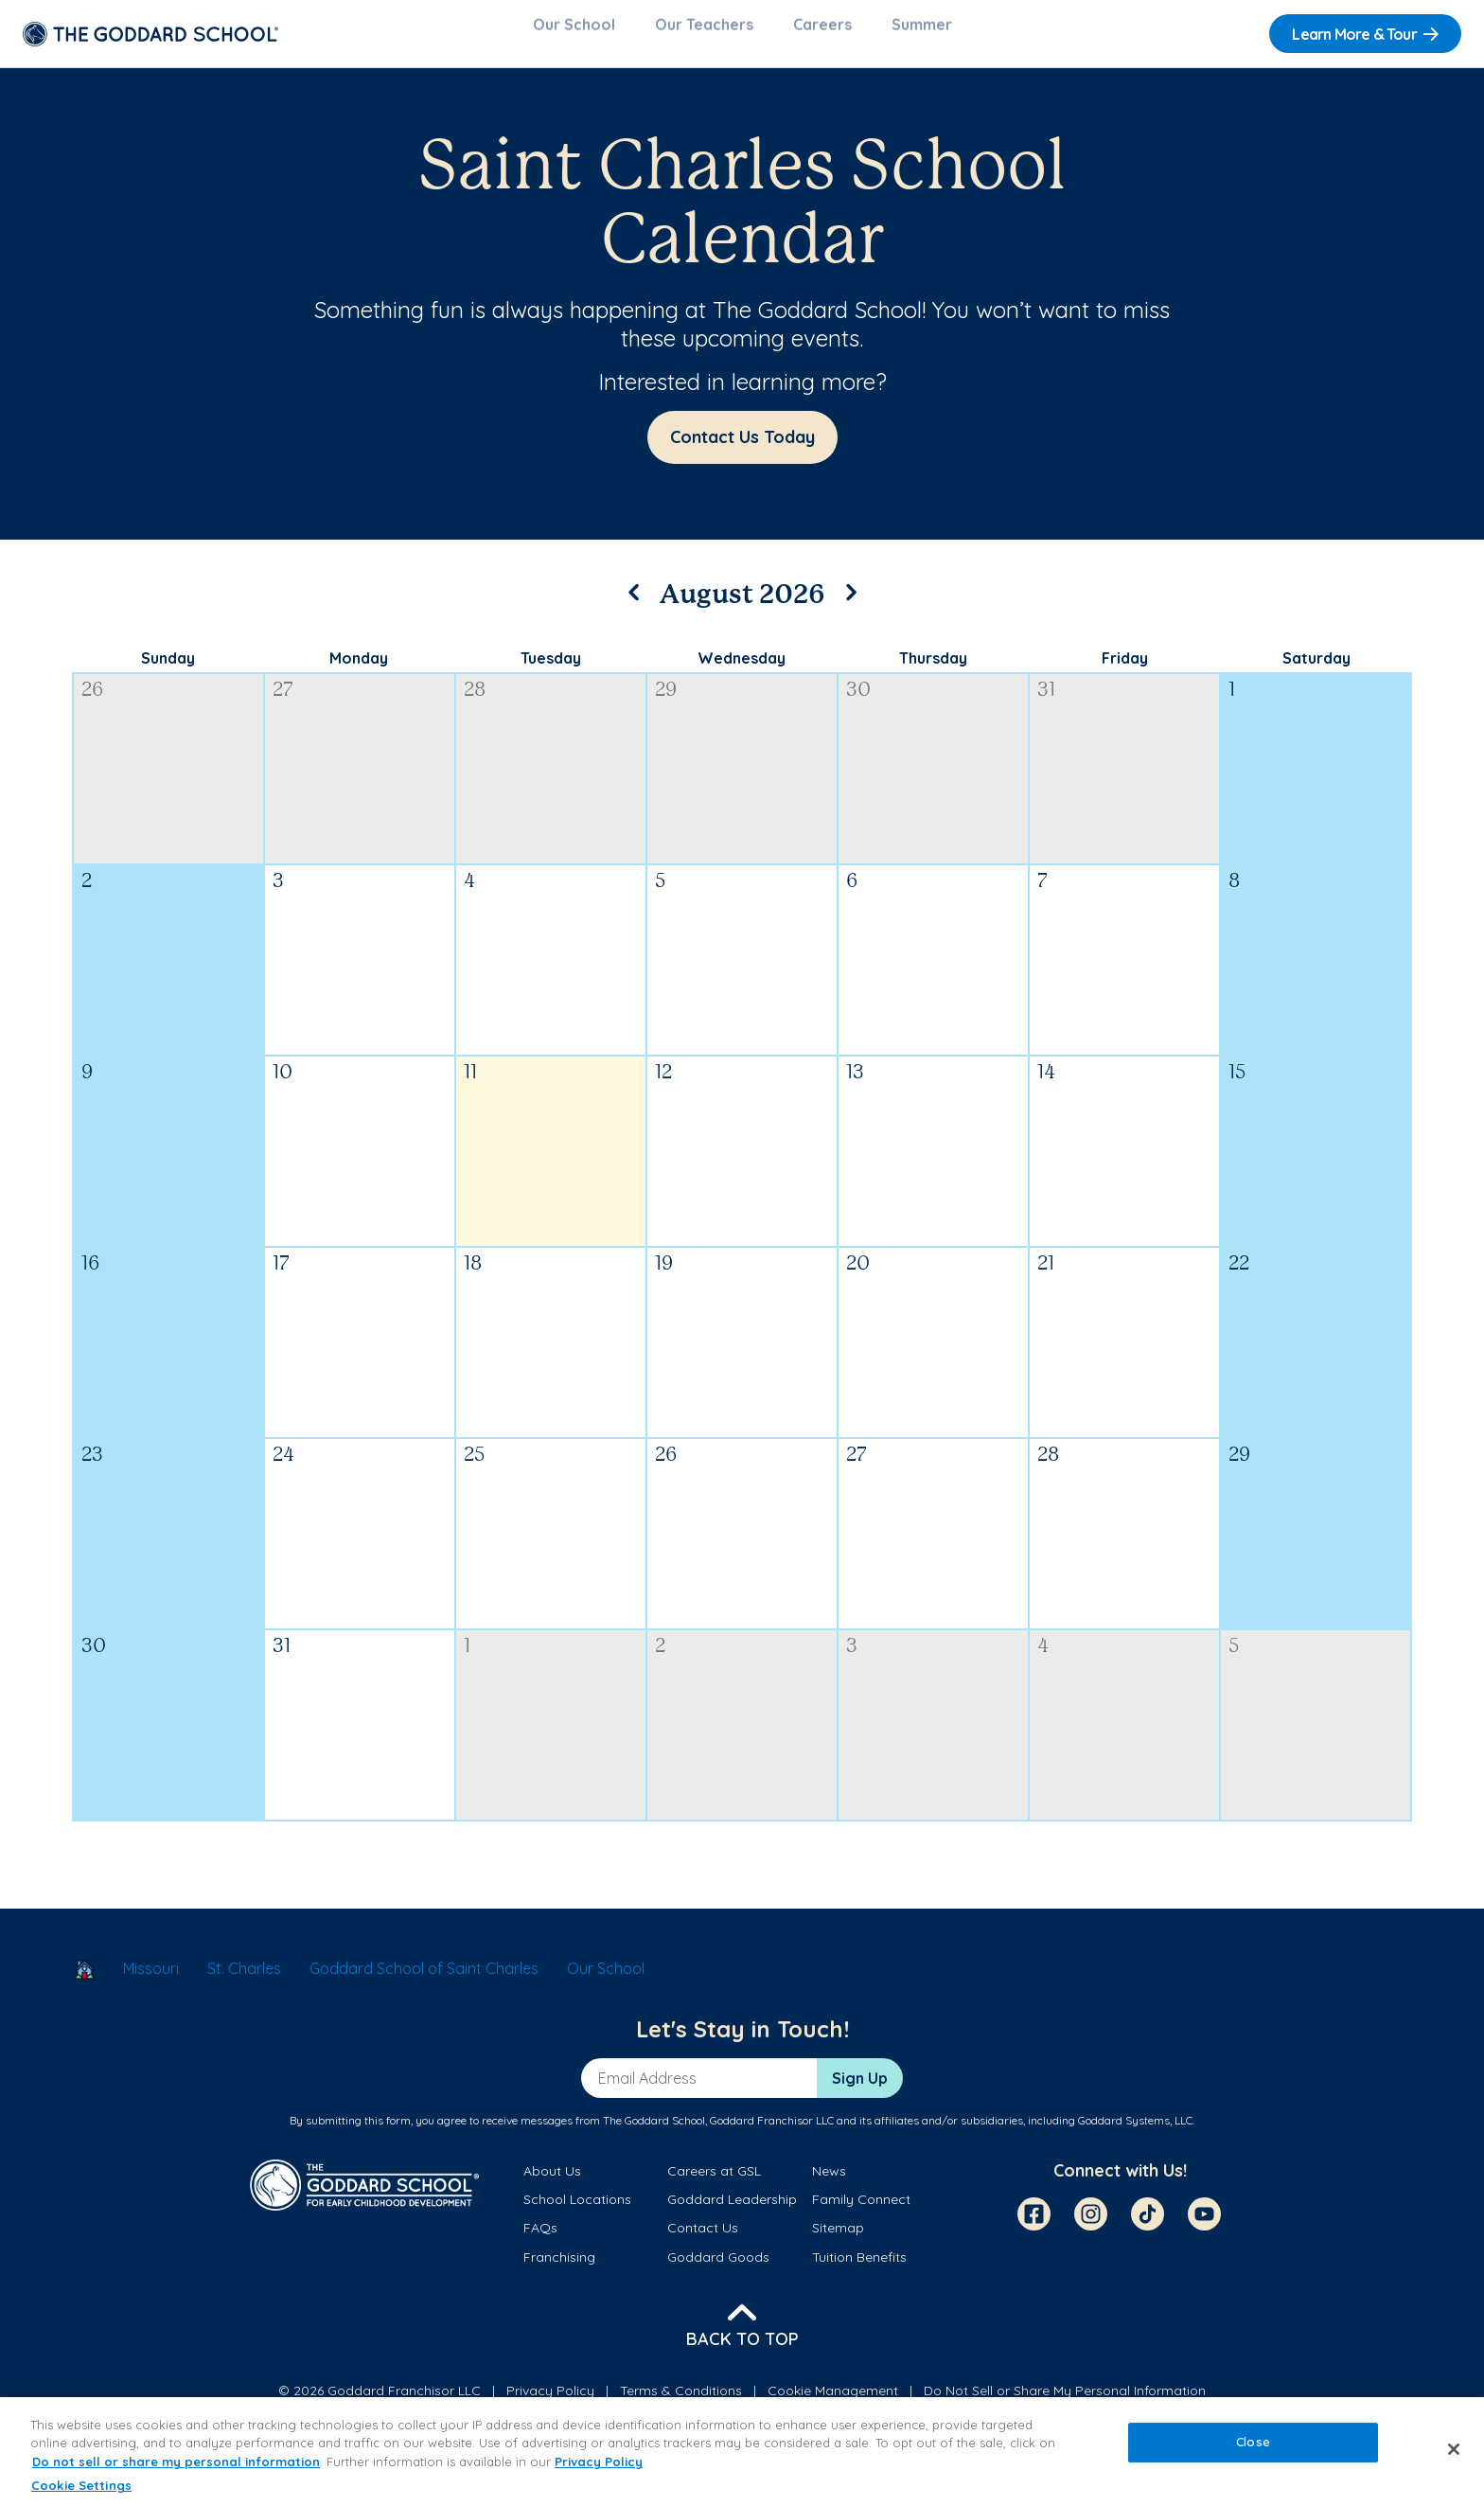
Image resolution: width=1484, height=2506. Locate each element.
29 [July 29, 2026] (666, 702)
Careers (822, 34)
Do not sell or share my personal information (176, 2461)
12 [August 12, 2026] (663, 1084)
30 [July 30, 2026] (858, 702)
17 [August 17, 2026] (281, 1276)
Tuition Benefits (859, 2268)
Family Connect (861, 2210)
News (829, 2182)
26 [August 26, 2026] (666, 1467)
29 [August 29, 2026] (1239, 1467)
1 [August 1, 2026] (1231, 702)
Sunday (168, 669)
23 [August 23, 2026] (92, 1467)
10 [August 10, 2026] (282, 1084)
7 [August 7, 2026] (1042, 893)
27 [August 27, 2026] (856, 1467)
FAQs (540, 2239)
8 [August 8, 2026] (1234, 893)
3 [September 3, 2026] (851, 1658)
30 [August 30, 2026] (93, 1658)
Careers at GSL (714, 2182)
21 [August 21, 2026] (1045, 1276)
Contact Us (702, 2239)
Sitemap (838, 2239)
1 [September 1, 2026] (467, 1658)
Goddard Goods (718, 2268)
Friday (1125, 669)
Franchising (559, 2268)
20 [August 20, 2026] (858, 1276)
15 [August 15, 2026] (1237, 1084)
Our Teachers (704, 34)
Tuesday (551, 669)
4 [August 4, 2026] (469, 893)
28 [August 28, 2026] (1048, 1467)
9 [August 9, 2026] (87, 1084)
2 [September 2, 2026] (660, 1658)
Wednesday (742, 669)
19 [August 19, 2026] (664, 1276)
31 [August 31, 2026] (282, 1658)
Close (1253, 2441)
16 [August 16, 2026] (90, 1276)
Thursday (933, 669)
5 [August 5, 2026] (660, 893)
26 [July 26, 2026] (92, 702)
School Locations (577, 2210)
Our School (574, 34)
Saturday (1316, 669)
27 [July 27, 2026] (283, 702)
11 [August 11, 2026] (470, 1084)
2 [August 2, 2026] (86, 893)
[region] (742, 2451)
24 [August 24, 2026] (283, 1467)
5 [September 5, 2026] (1233, 1658)
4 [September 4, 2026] (1043, 1658)
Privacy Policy (599, 2461)
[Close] (1454, 2449)
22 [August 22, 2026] (1238, 1276)
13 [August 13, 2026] (855, 1084)
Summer (922, 34)
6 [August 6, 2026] (851, 893)
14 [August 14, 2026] (1046, 1084)
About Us (552, 2182)
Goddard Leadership (732, 2210)
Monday (358, 669)
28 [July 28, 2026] (475, 702)
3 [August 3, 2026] (278, 893)
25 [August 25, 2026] (474, 1467)
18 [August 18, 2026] (473, 1276)
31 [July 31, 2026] (1046, 702)
